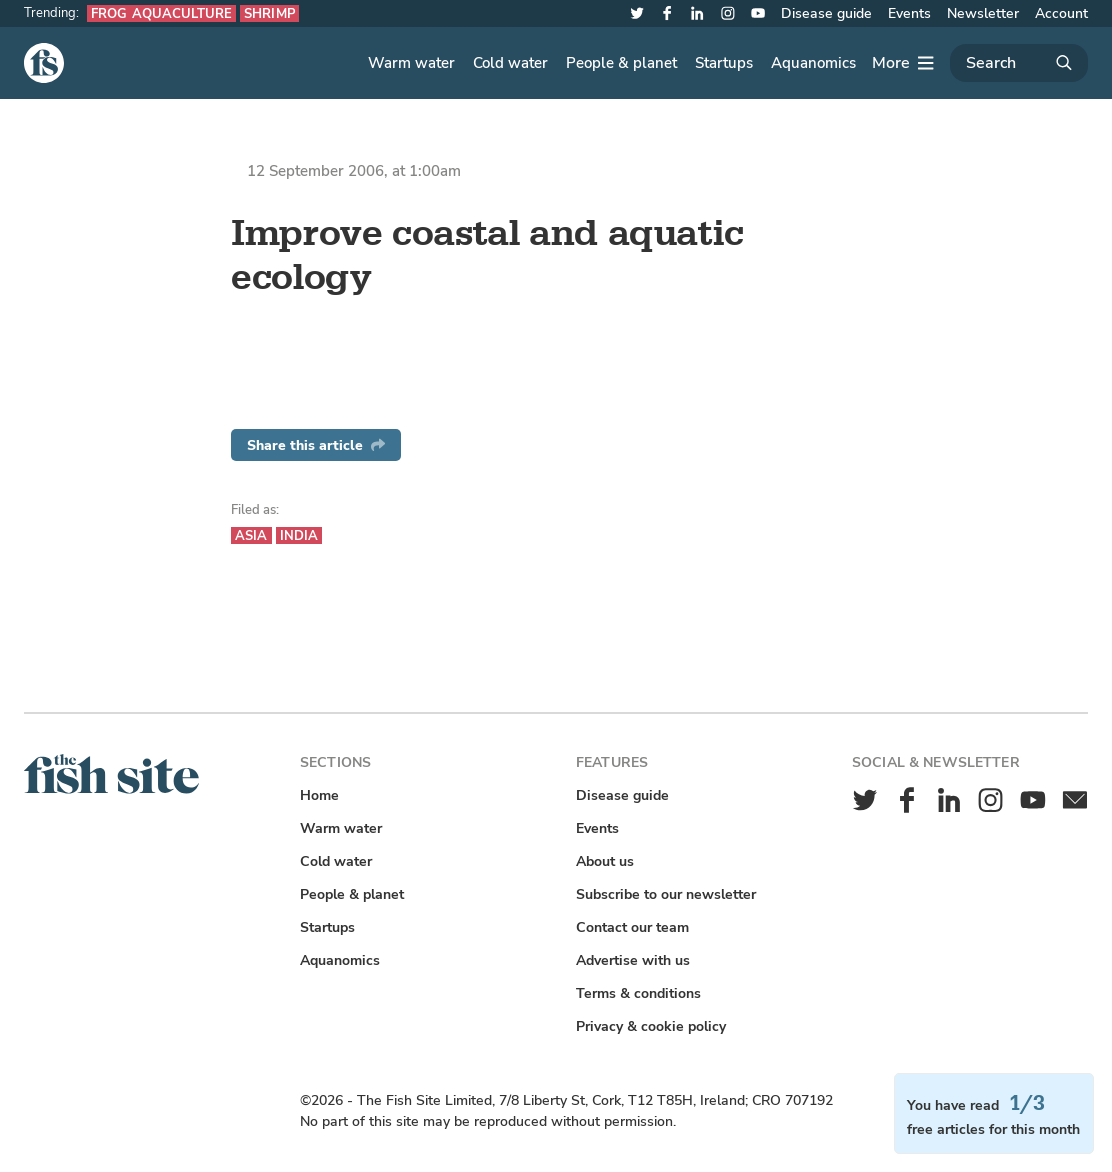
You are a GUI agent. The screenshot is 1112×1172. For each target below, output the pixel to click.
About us (605, 861)
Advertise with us (633, 960)
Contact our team (632, 927)
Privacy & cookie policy (651, 1026)
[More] (903, 63)
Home (319, 795)
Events (909, 13)
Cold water (510, 63)
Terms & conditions (638, 993)
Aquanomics (813, 63)
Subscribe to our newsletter (666, 894)
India (299, 535)
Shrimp (269, 13)
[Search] (1019, 63)
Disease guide (826, 13)
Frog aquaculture (161, 13)
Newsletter (983, 13)
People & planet (621, 63)
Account (1061, 13)
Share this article (316, 445)
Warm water (411, 63)
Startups (724, 63)
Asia (251, 535)
